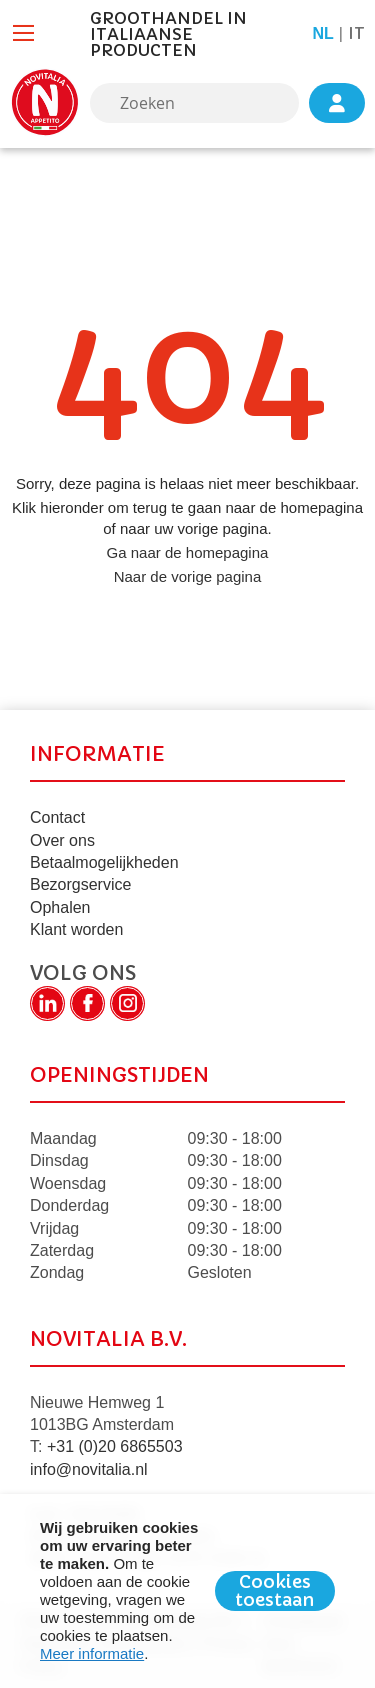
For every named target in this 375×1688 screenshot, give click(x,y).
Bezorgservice (80, 884)
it (356, 33)
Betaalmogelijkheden (104, 862)
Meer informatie (92, 1653)
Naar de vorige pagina (188, 576)
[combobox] (194, 103)
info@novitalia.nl (89, 1469)
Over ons (62, 840)
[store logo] (45, 103)
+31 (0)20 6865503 (115, 1446)
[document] (187, 1591)
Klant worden (76, 929)
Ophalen (60, 907)
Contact (57, 817)
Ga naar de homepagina (188, 552)
